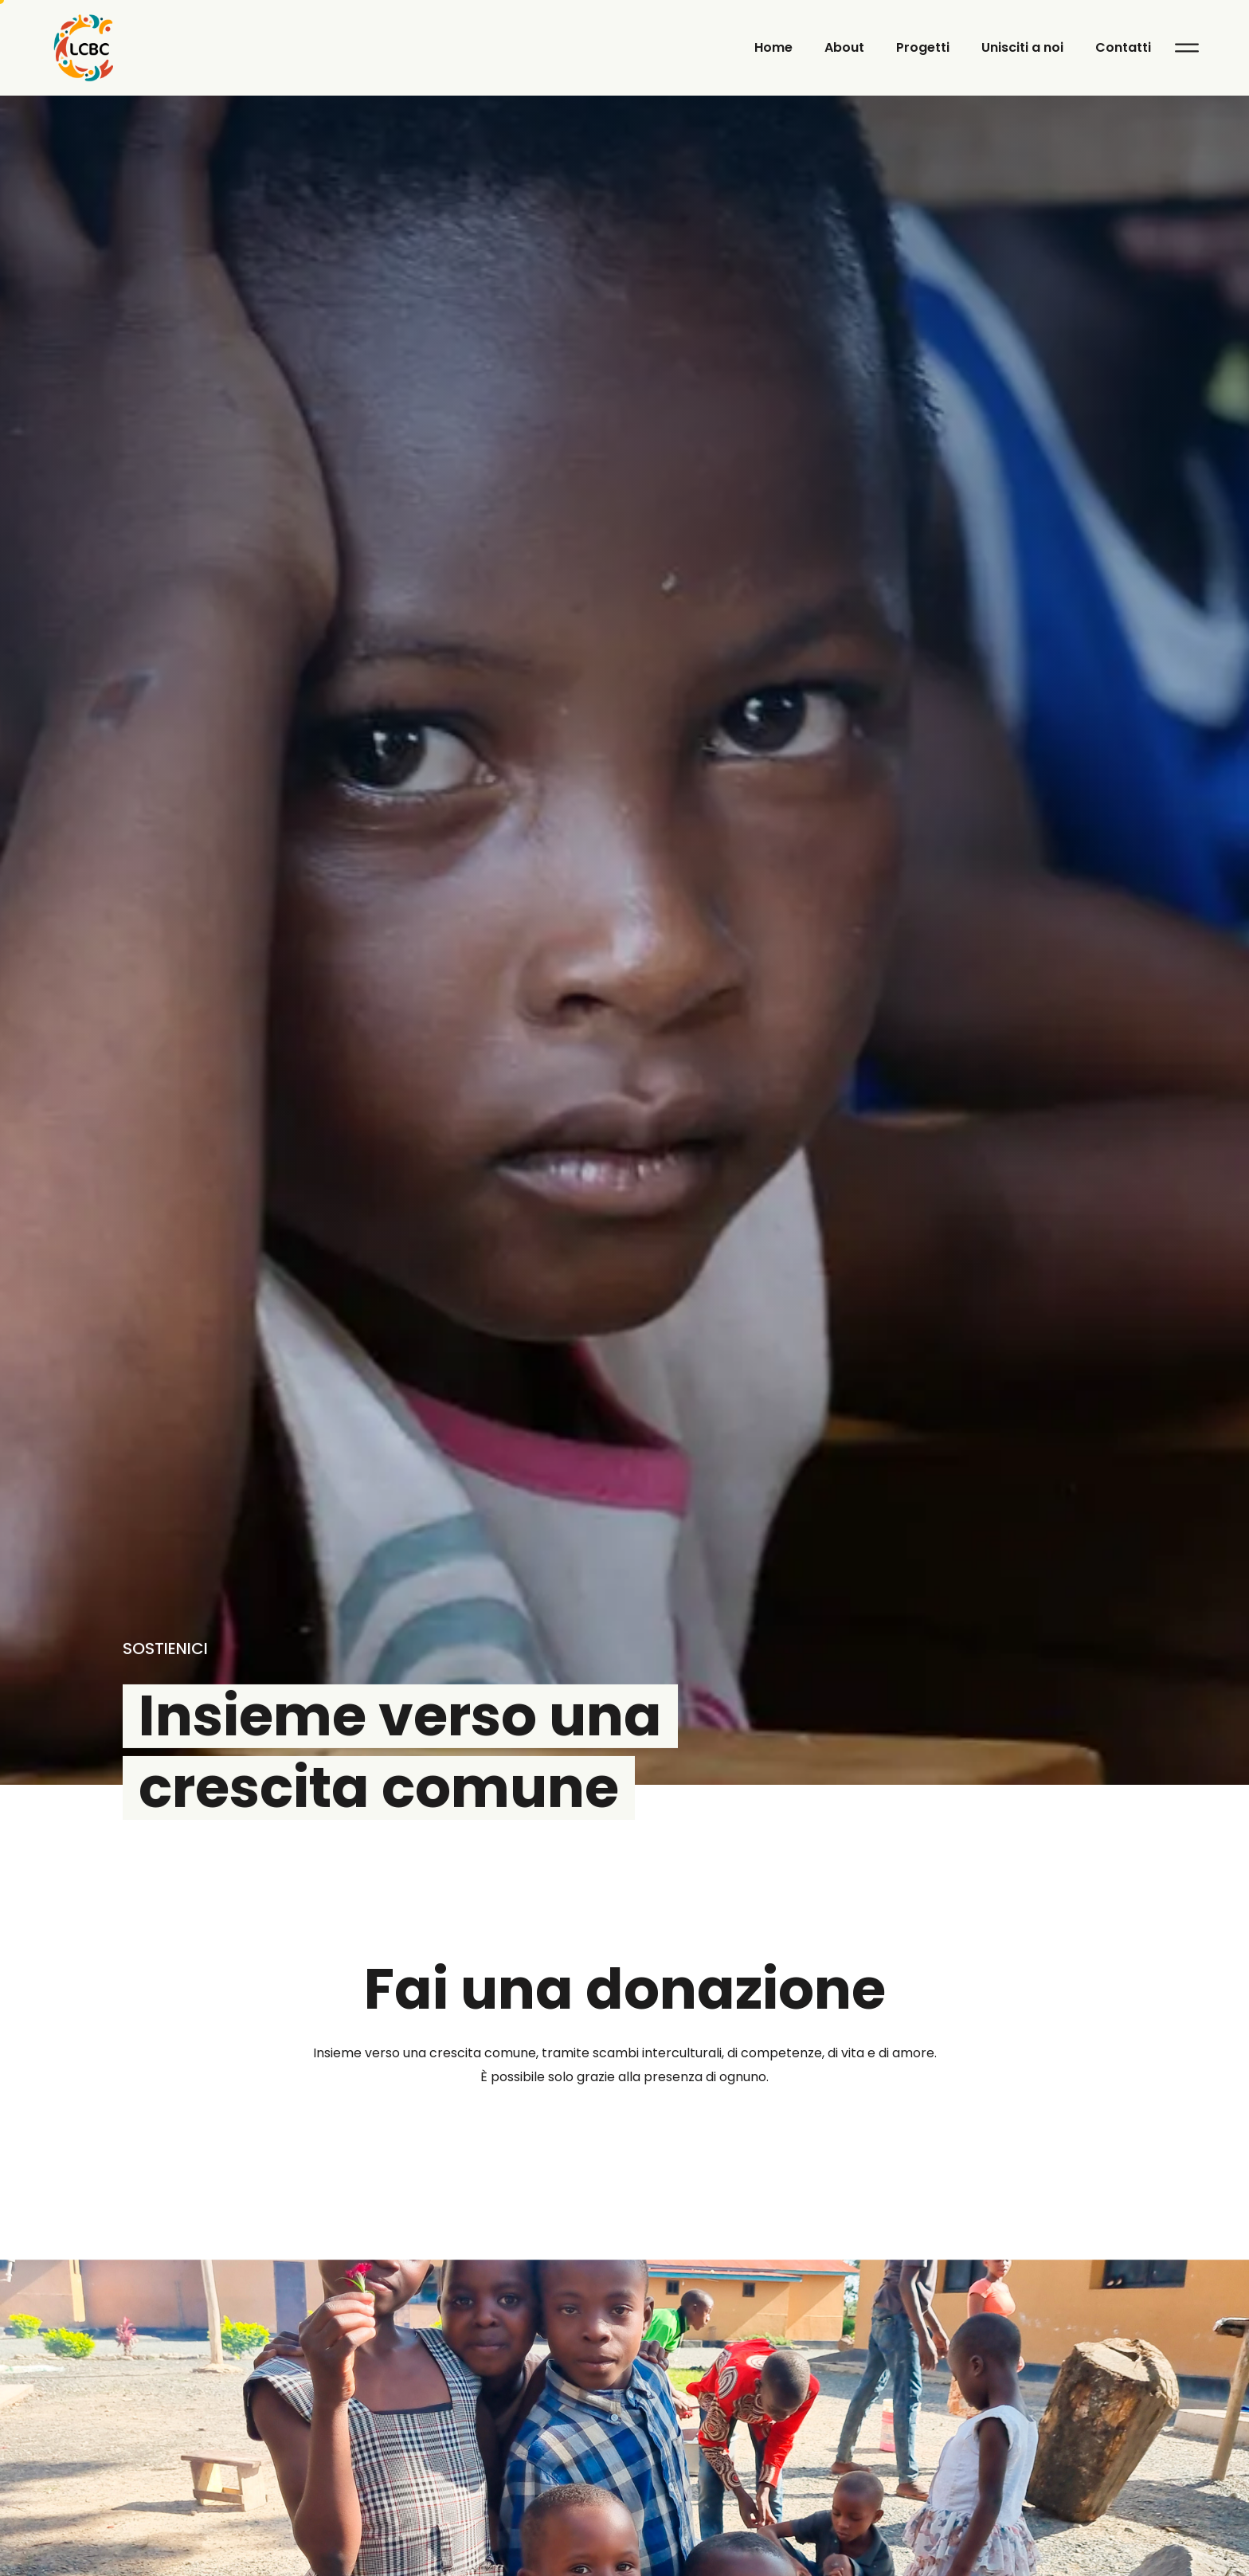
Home (773, 47)
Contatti (1123, 47)
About (844, 47)
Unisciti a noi (1022, 47)
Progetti (922, 47)
